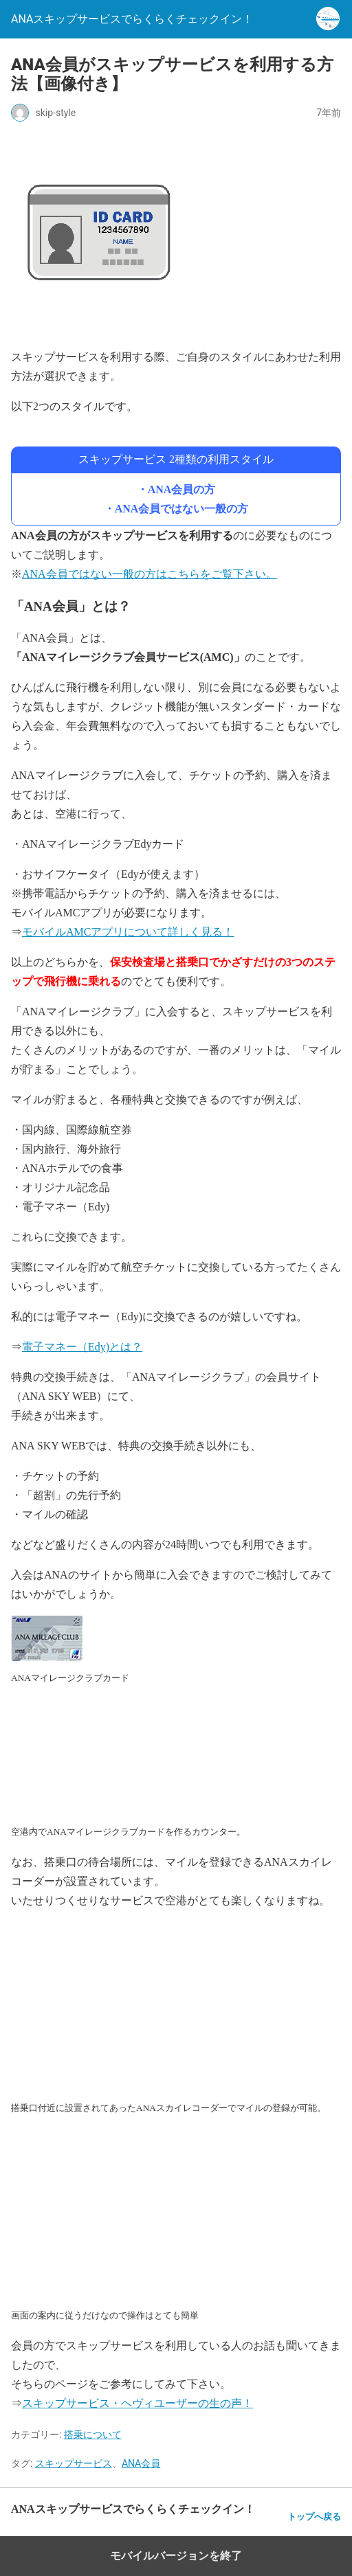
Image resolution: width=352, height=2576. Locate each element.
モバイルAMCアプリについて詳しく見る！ (128, 932)
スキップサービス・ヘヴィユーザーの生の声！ (137, 2403)
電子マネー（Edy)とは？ (82, 1347)
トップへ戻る (314, 2516)
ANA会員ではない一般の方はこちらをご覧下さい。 (149, 574)
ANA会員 (141, 2463)
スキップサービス (73, 2463)
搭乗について (93, 2434)
